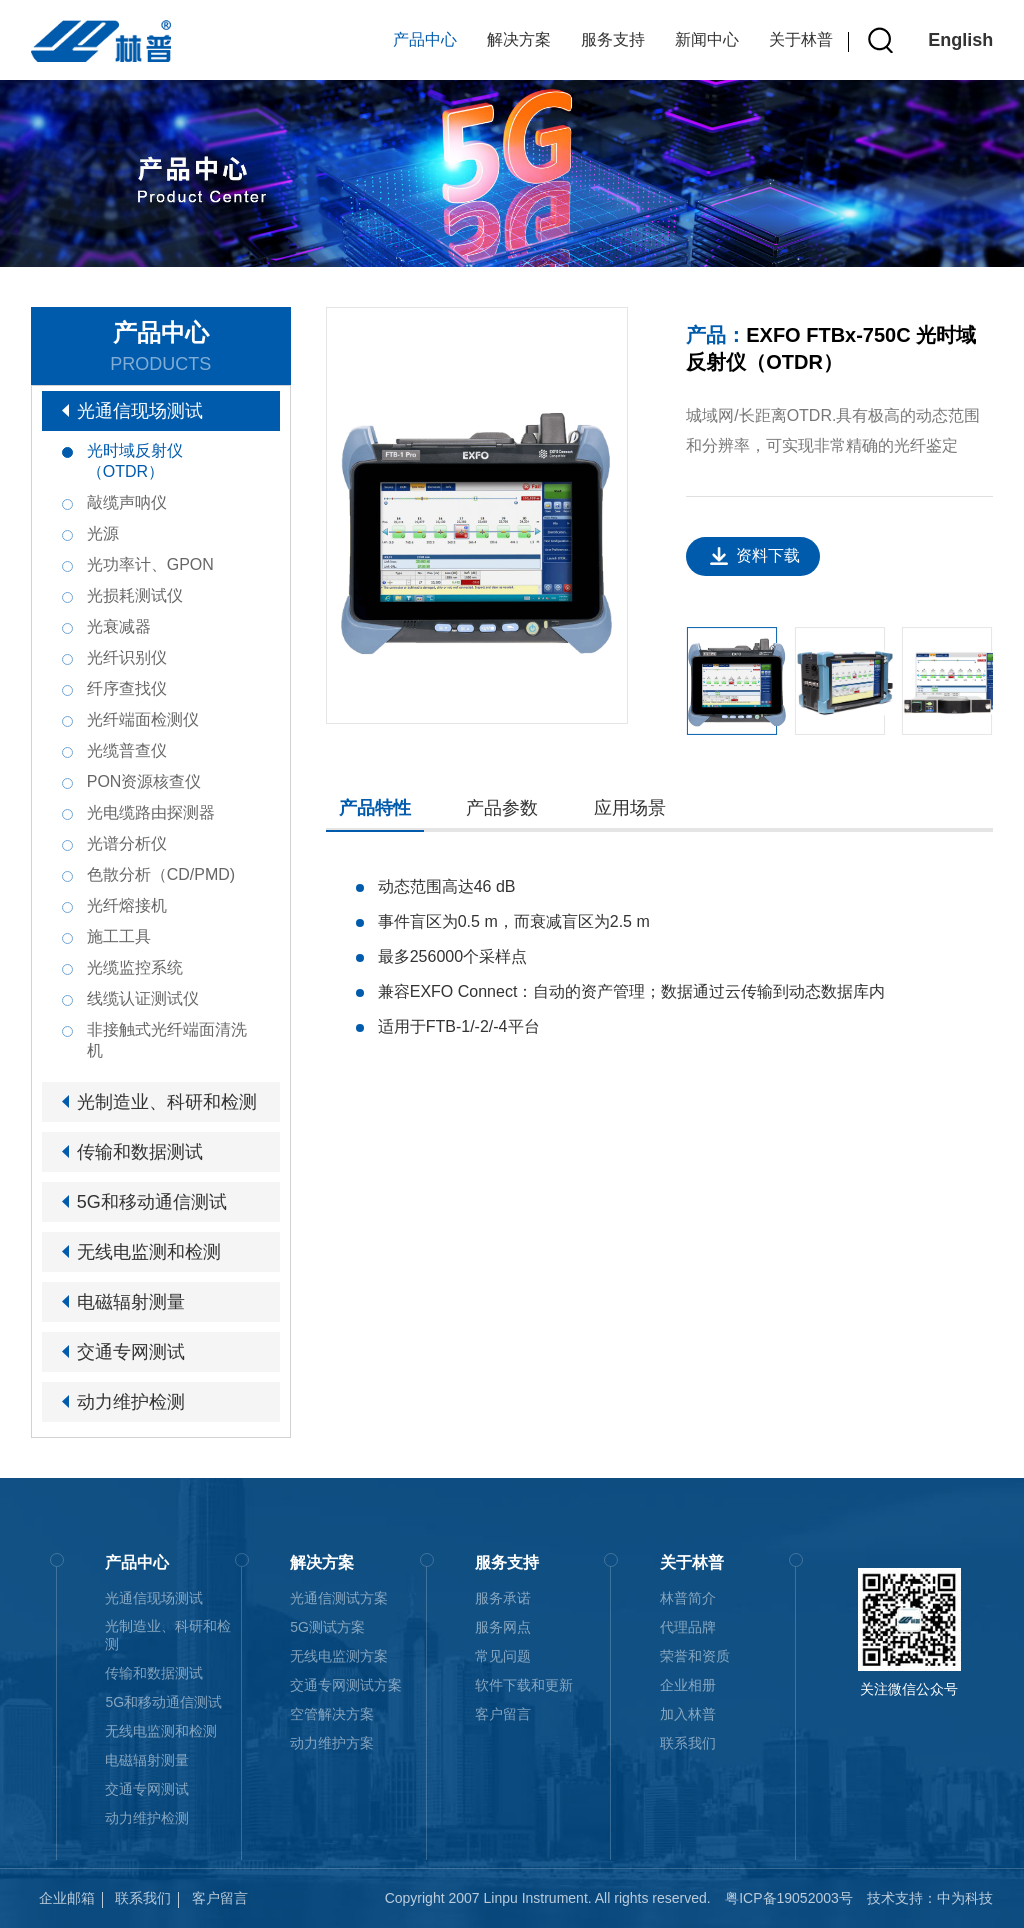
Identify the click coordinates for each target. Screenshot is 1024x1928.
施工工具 (119, 936)
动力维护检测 (131, 1402)
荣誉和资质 (695, 1656)
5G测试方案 (327, 1627)
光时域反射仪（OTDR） (135, 461)
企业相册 (688, 1685)
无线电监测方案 (339, 1656)
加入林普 (688, 1714)
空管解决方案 (332, 1714)
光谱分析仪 (127, 843)
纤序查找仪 (127, 688)
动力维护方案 (332, 1743)
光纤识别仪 (127, 657)
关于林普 (801, 39)
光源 (103, 533)
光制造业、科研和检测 (167, 1102)
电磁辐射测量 (131, 1302)
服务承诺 (503, 1598)
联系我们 (688, 1743)
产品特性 (375, 808)
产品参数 (502, 808)
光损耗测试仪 (135, 595)
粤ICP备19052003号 (789, 1898)
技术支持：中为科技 (930, 1898)
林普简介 (688, 1598)
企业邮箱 (67, 1898)
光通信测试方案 (339, 1598)
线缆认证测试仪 (143, 998)
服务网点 (503, 1627)
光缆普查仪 (127, 750)
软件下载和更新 (524, 1685)
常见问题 (503, 1656)
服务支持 (613, 39)
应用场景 (630, 808)
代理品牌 (688, 1627)
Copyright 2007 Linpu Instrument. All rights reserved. (548, 1898)
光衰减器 (119, 626)
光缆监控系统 (135, 967)
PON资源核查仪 (144, 781)
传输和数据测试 (140, 1152)
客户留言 (503, 1714)
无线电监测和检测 (149, 1252)
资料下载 (768, 555)
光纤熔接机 (127, 905)
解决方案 (519, 39)
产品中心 (425, 39)
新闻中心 (707, 39)
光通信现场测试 (140, 411)
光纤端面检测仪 (143, 719)
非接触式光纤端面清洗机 (167, 1040)
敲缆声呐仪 (127, 502)
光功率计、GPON (150, 564)
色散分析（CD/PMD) (161, 874)
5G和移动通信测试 (152, 1202)
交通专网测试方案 (346, 1685)
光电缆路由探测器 (151, 812)
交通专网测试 (131, 1352)
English (960, 40)
